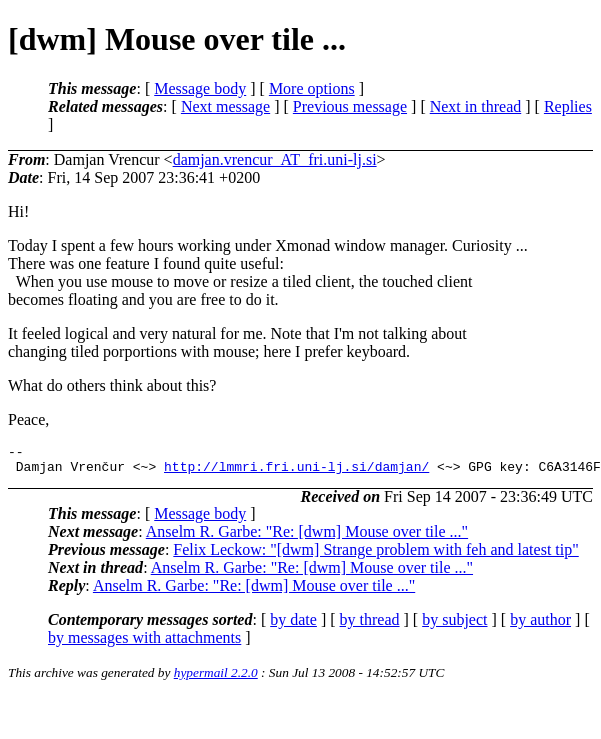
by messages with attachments (144, 643)
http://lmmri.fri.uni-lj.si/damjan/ (296, 472)
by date (293, 625)
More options (312, 88)
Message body (200, 88)
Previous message (350, 106)
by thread (370, 625)
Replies (568, 106)
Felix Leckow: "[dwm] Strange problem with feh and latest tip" (375, 555)
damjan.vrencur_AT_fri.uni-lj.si (275, 159)
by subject (454, 625)
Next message (225, 106)
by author (540, 625)
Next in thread (476, 106)
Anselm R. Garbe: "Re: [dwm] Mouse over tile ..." (307, 537)
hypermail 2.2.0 (216, 678)
